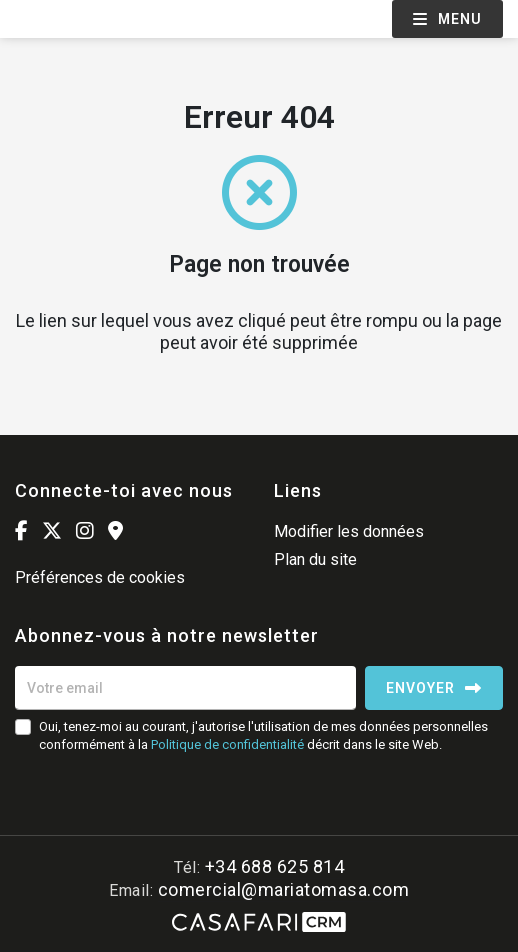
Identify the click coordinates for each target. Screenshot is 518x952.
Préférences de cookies (100, 577)
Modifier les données (349, 531)
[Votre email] (185, 688)
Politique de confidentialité (227, 744)
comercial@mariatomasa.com (284, 889)
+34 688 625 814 (275, 866)
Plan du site (315, 559)
